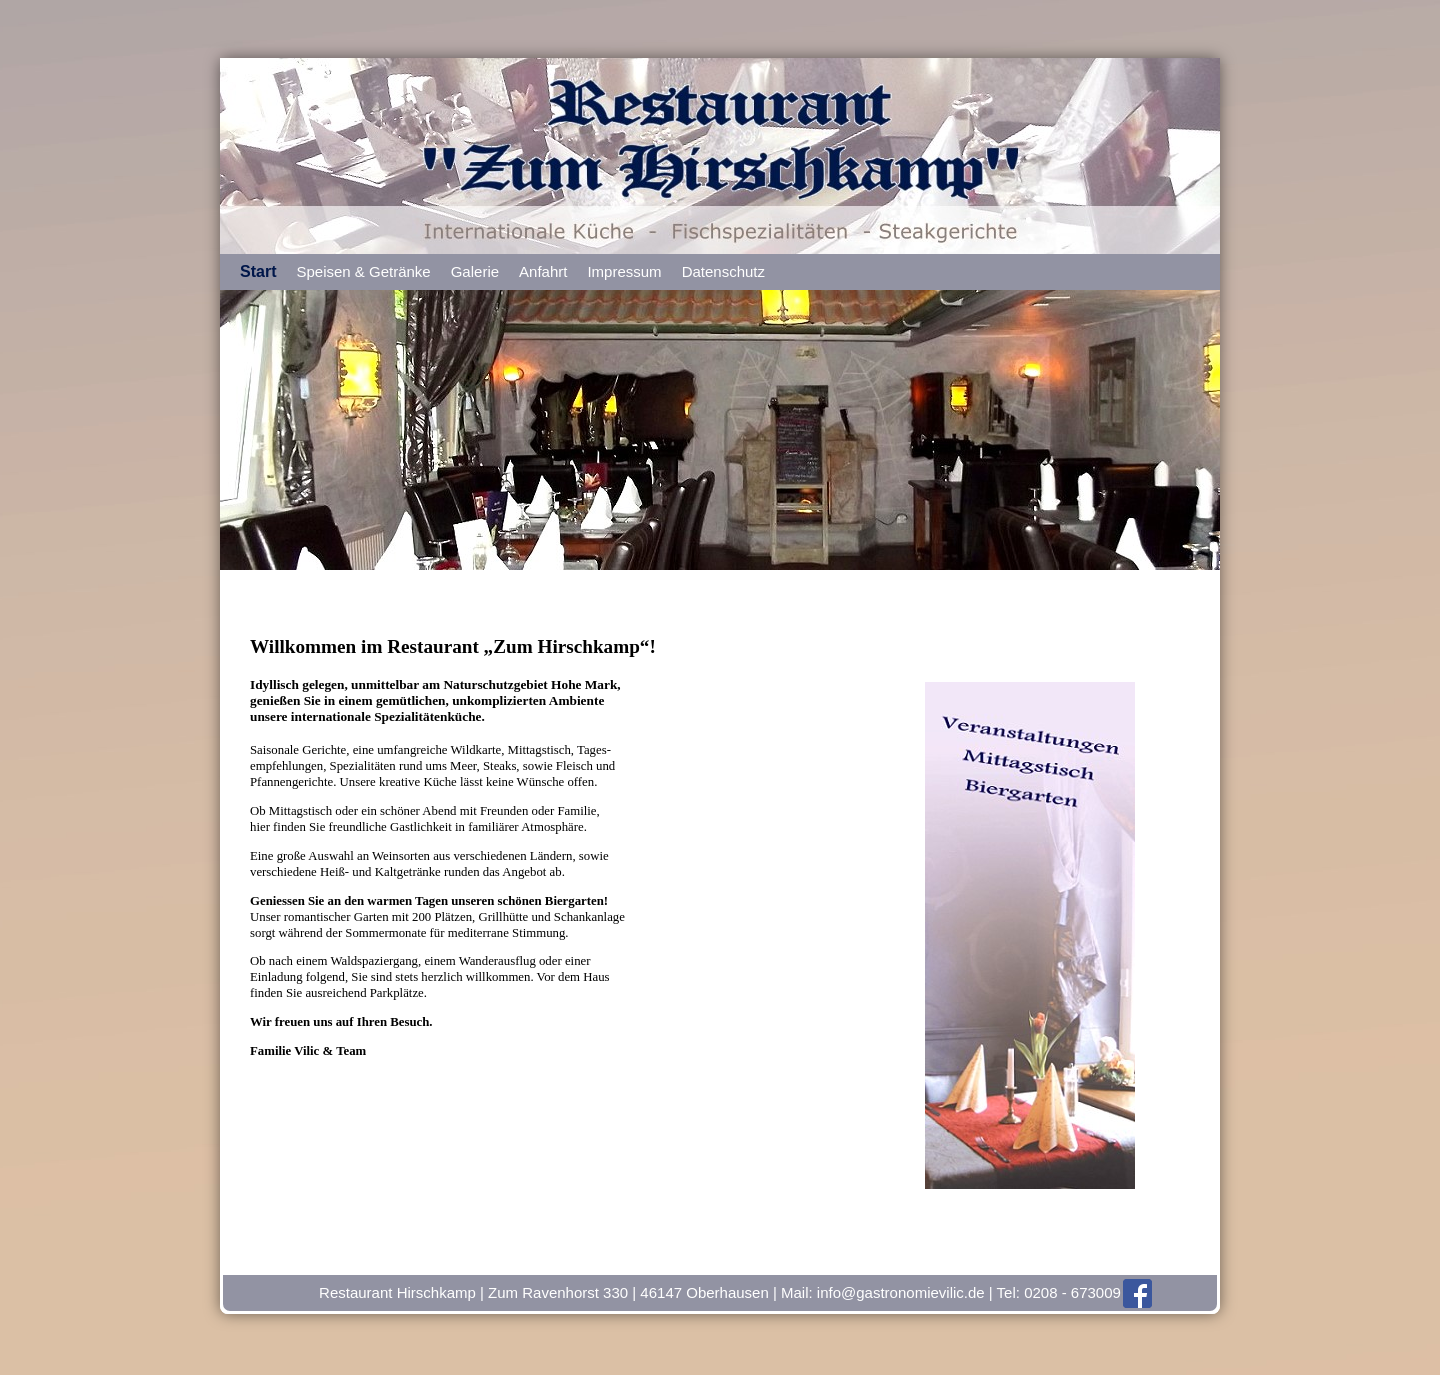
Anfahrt (543, 271)
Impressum (624, 271)
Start (258, 271)
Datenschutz (723, 271)
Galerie (475, 271)
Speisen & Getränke (363, 271)
